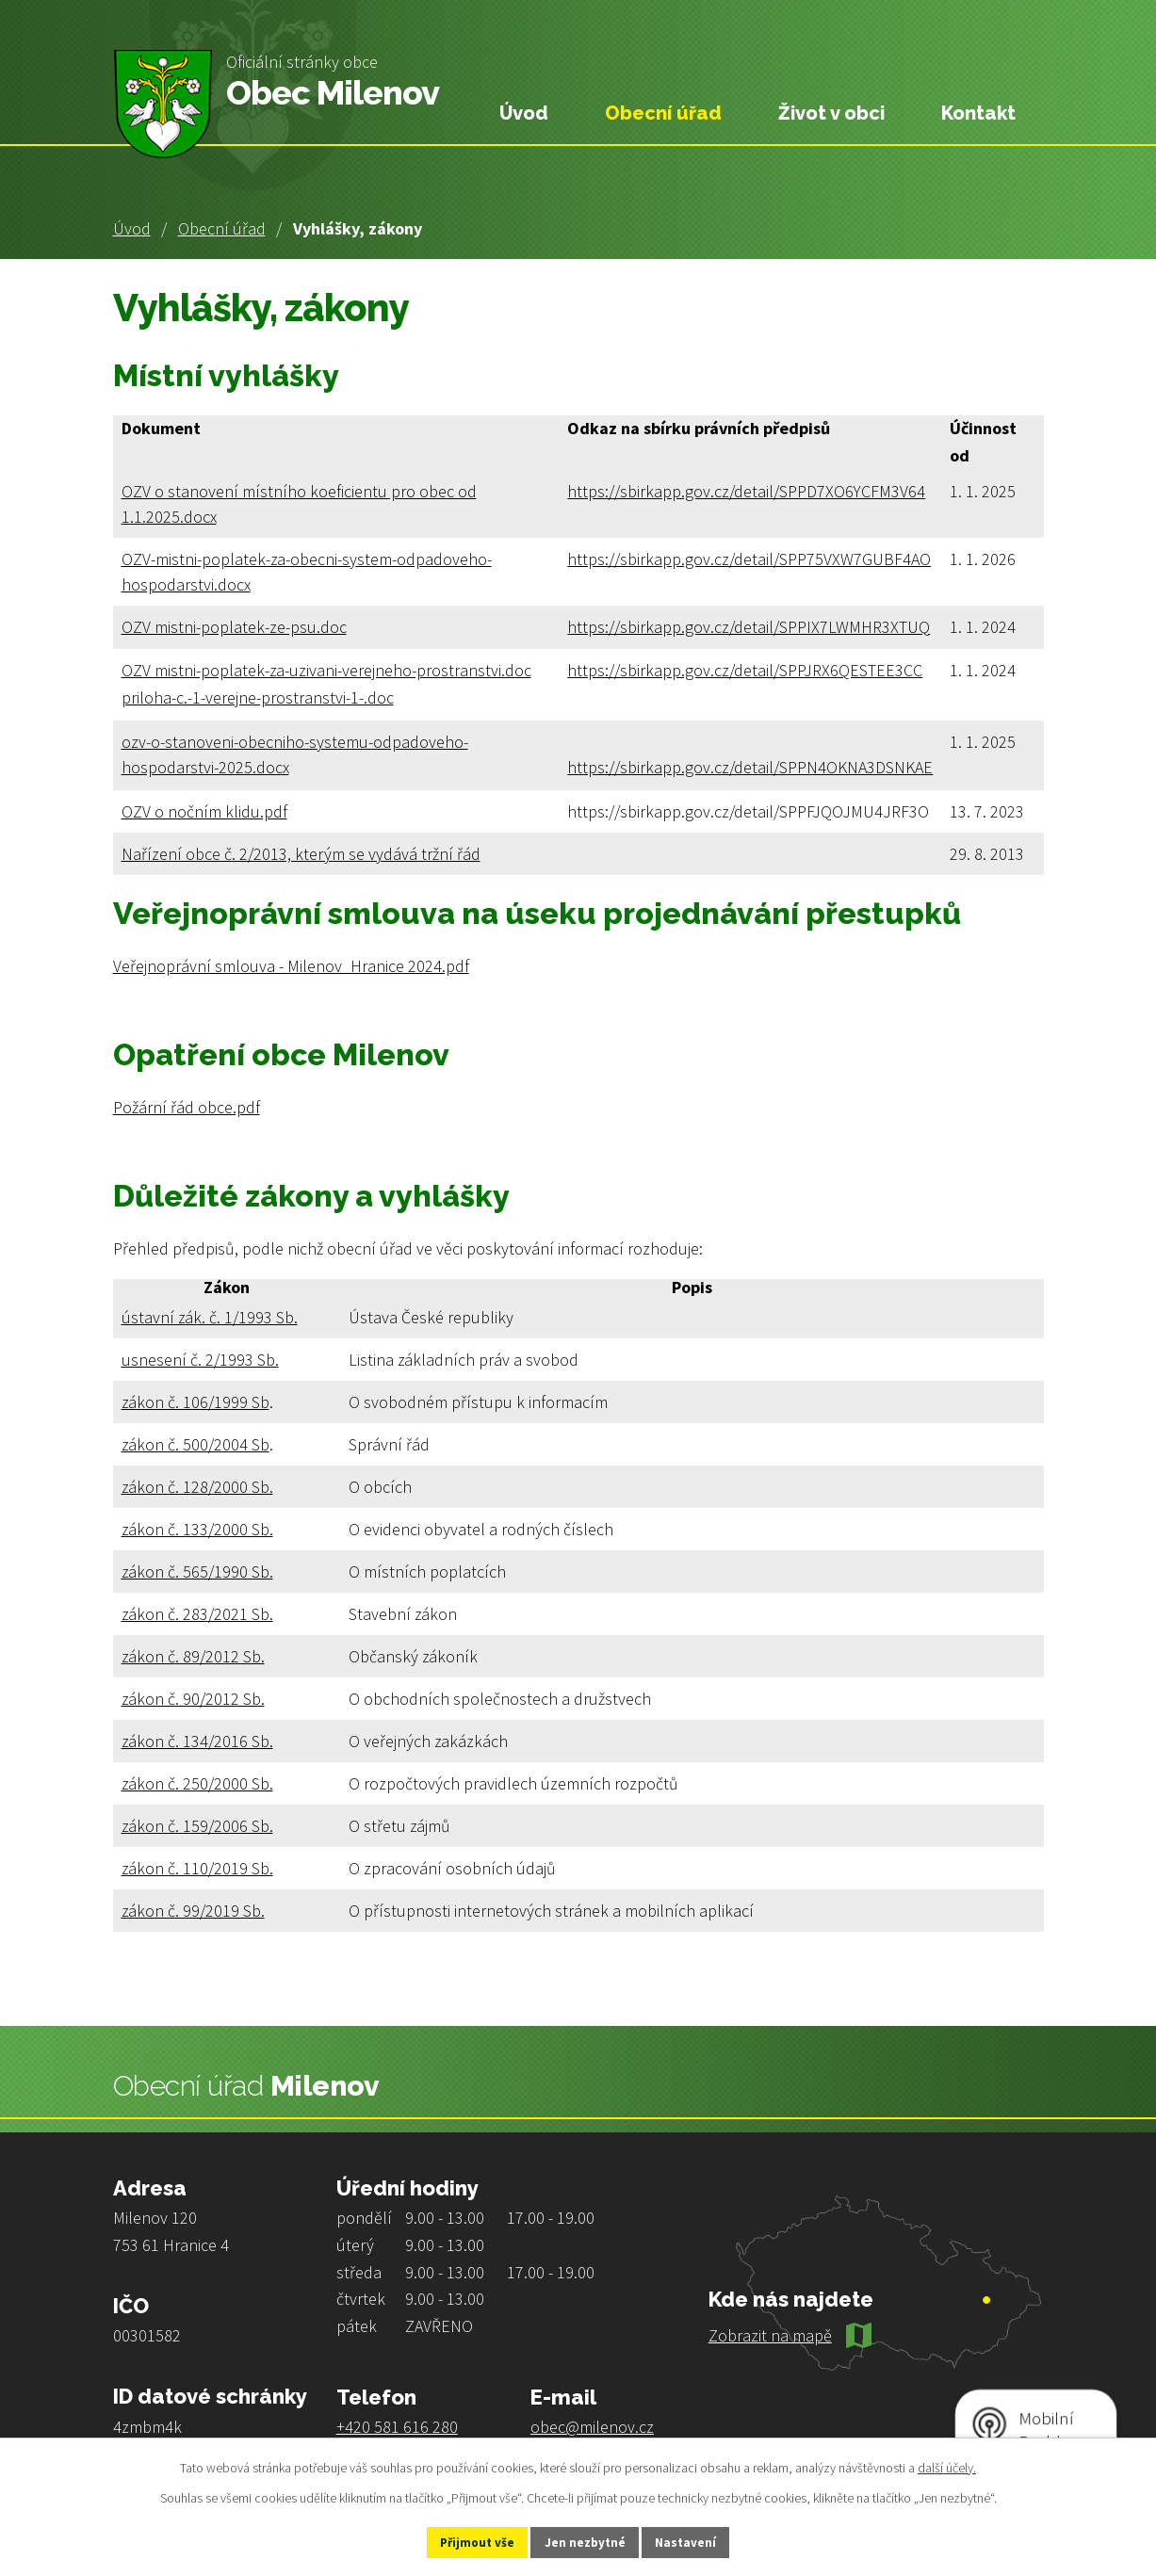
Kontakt (978, 113)
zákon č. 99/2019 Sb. (193, 1910)
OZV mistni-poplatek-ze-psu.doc (234, 627)
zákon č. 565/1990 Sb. (197, 1571)
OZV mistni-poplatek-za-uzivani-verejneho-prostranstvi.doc (326, 670)
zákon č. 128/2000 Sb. (197, 1487)
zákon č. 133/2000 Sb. (197, 1529)
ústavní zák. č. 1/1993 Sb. (210, 1317)
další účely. (947, 2465)
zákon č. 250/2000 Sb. (197, 1783)
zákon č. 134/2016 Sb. (197, 1741)
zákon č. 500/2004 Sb (195, 1444)
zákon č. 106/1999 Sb (195, 1402)
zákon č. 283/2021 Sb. (197, 1614)
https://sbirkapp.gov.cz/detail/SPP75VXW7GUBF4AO (749, 559)
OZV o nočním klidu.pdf (204, 811)
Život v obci (831, 113)
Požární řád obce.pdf (186, 1107)
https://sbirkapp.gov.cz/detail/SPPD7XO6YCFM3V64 (746, 491)
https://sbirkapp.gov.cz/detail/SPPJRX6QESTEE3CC (744, 670)
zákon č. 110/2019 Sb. (197, 1868)
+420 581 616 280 (397, 2427)
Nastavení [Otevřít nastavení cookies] (701, 2541)
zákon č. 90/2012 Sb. (193, 1698)
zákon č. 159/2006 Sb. (197, 1826)
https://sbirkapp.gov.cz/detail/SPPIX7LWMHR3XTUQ (748, 627)
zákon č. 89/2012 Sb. (193, 1656)
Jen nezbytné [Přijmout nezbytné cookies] (586, 2541)
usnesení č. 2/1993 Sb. (200, 1359)
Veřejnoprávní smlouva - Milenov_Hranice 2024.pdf (291, 966)
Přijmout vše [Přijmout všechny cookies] (463, 2541)
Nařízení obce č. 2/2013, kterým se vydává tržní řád (301, 854)
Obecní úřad (222, 228)
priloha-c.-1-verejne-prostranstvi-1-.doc (258, 697)
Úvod (132, 228)
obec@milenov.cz (592, 2427)
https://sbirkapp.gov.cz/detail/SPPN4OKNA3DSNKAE (750, 767)
